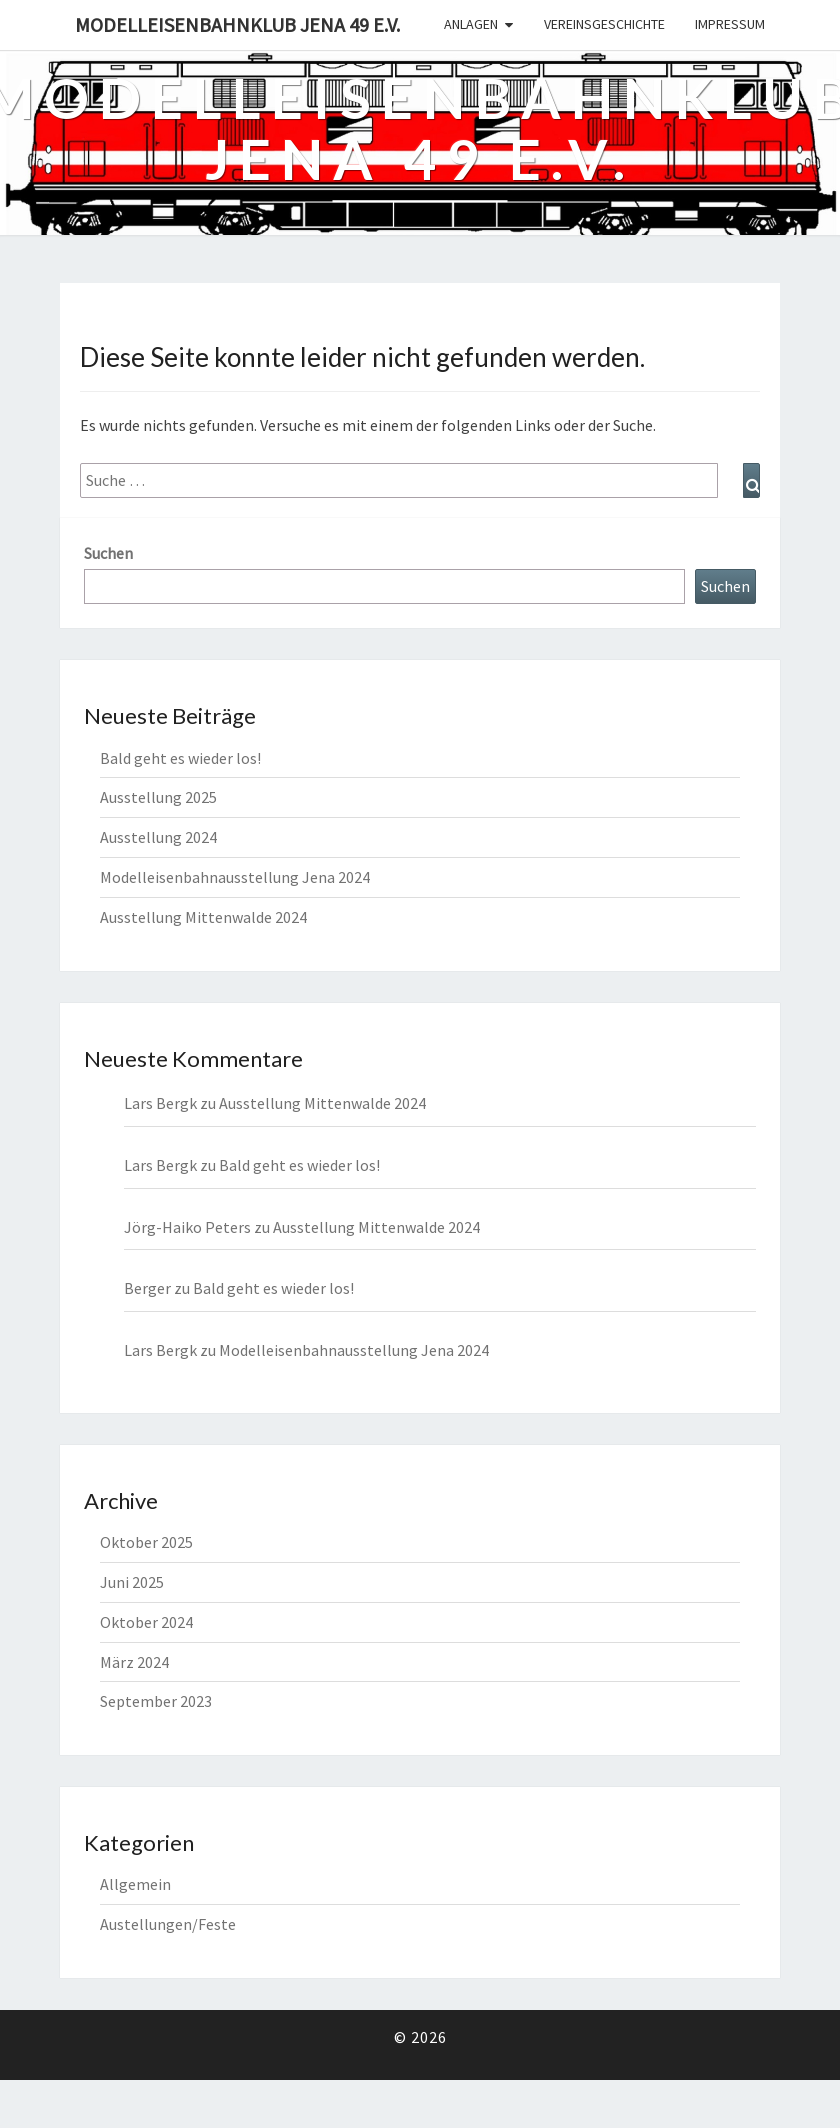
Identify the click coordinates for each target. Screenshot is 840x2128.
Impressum (730, 24)
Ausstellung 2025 (158, 797)
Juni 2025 (132, 1582)
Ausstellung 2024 (158, 837)
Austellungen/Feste (168, 1924)
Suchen (108, 553)
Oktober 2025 (146, 1542)
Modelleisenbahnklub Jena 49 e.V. (237, 24)
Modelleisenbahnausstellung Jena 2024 (235, 877)
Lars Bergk (160, 1165)
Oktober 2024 (146, 1622)
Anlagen (471, 24)
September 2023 (156, 1701)
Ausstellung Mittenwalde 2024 (203, 917)
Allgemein (135, 1884)
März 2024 (134, 1662)
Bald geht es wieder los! (180, 758)
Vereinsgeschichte (604, 24)
